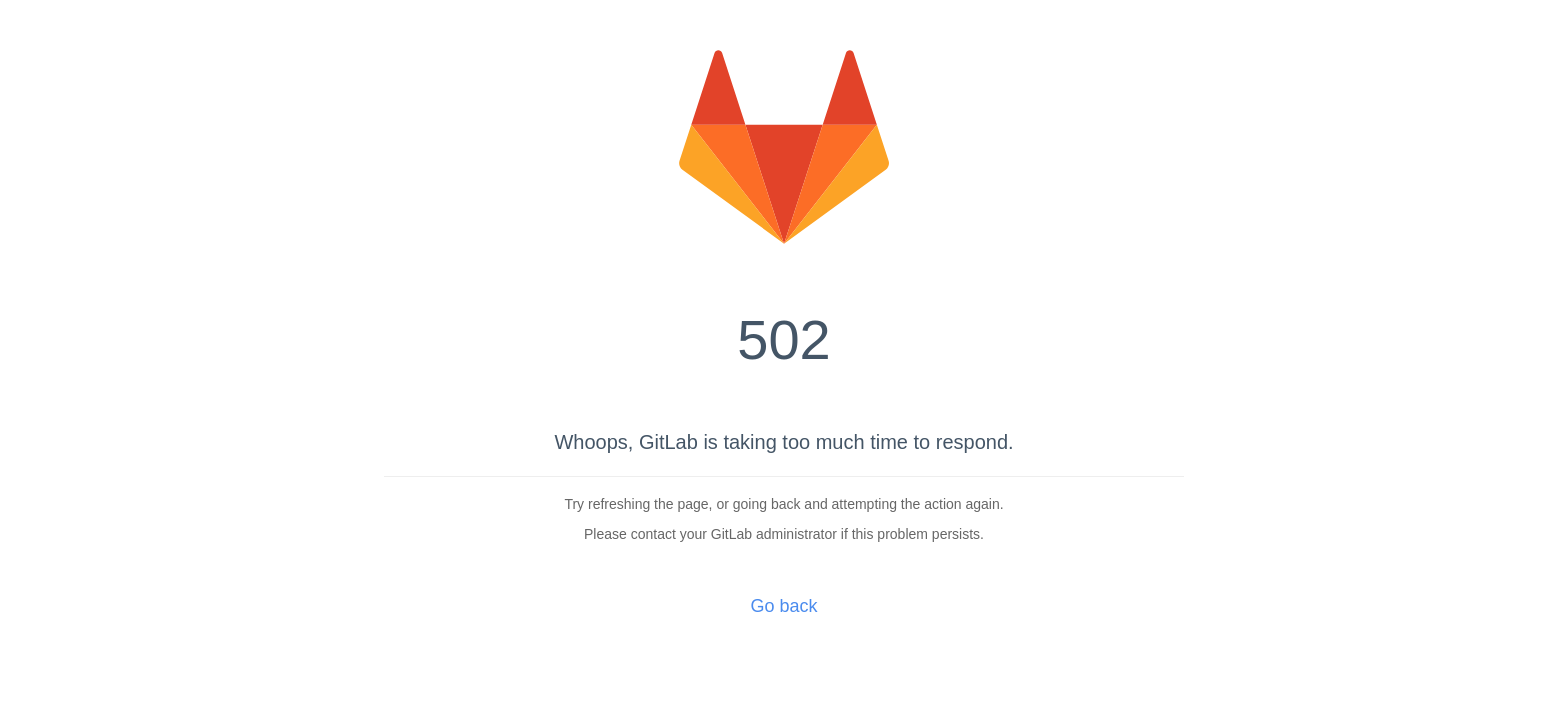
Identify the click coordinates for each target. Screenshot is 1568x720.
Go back (783, 606)
